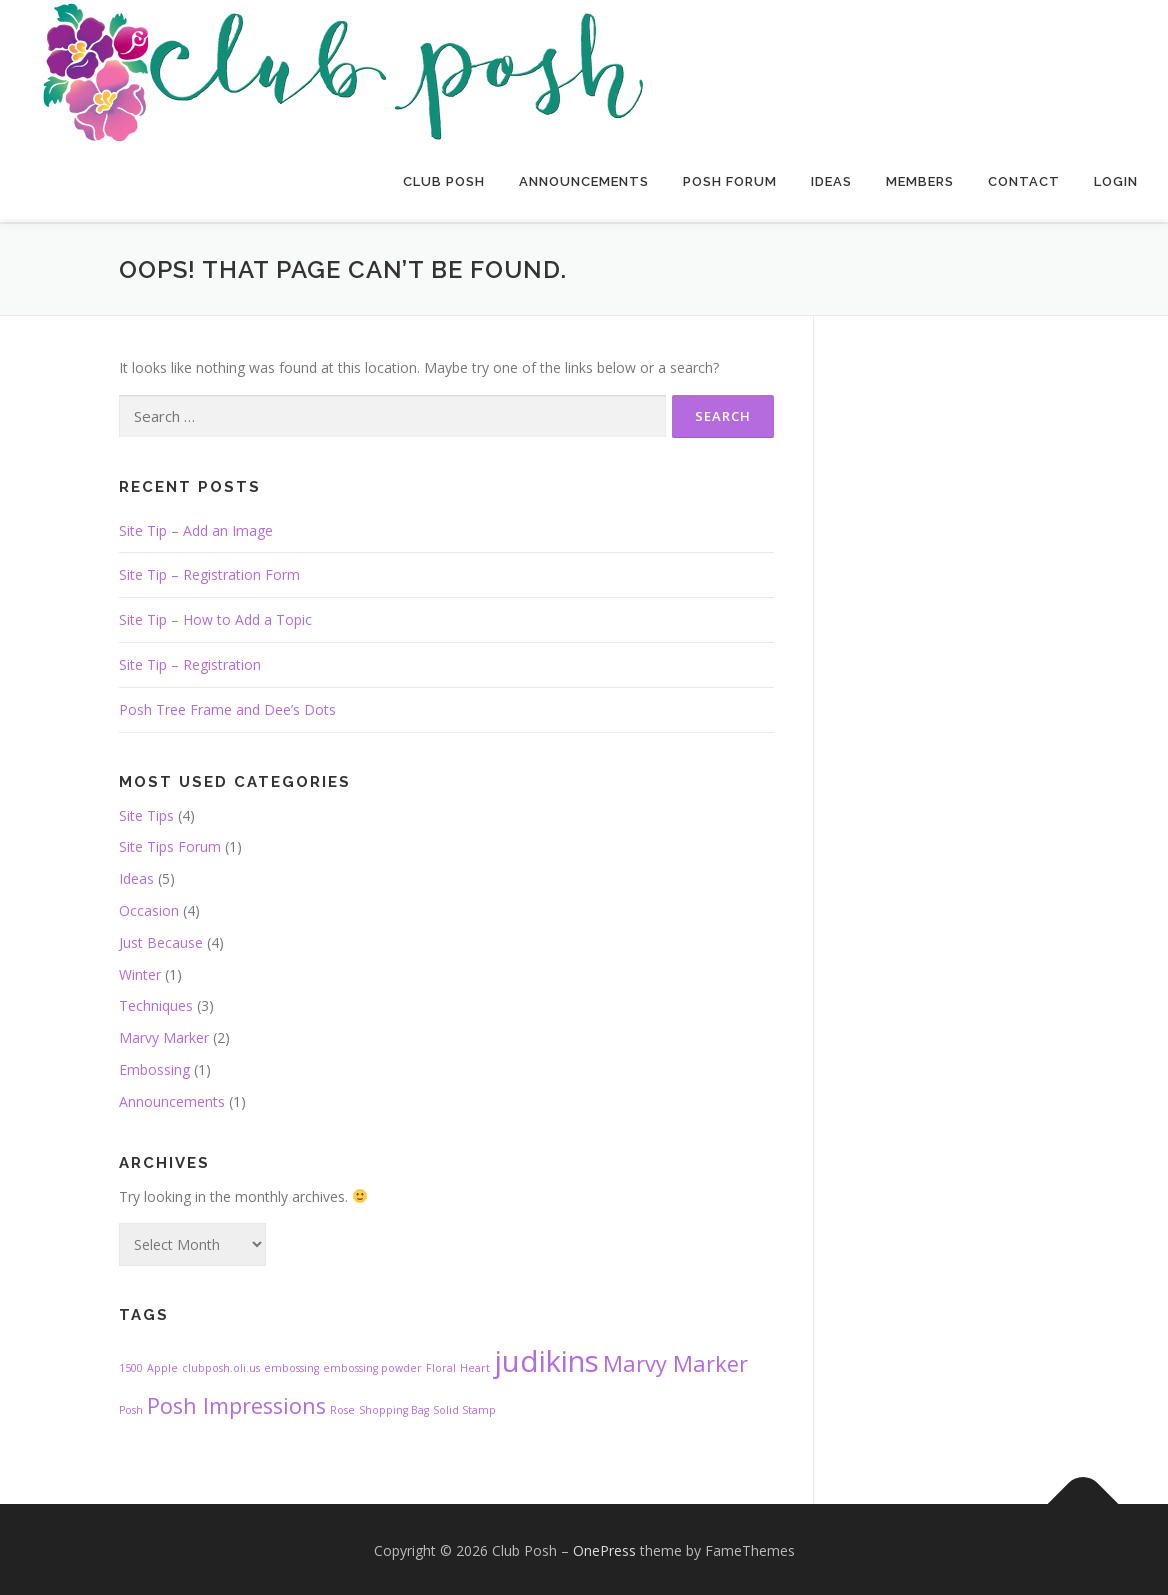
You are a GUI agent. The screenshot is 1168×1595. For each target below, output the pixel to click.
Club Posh (444, 181)
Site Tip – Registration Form (209, 571)
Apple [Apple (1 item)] (162, 1365)
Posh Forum (730, 181)
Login (1116, 181)
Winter (140, 970)
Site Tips (146, 811)
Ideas (831, 181)
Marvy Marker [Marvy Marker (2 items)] (675, 1360)
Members (920, 181)
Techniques (156, 1002)
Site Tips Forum (170, 843)
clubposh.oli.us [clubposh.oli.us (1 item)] (221, 1365)
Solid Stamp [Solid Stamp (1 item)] (464, 1407)
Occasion (149, 906)
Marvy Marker (164, 1034)
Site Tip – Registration (190, 660)
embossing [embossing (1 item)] (291, 1365)
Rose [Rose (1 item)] (342, 1407)
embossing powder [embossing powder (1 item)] (372, 1365)
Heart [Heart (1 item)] (475, 1365)
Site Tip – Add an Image (196, 526)
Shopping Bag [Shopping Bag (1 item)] (394, 1407)
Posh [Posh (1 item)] (131, 1407)
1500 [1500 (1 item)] (131, 1365)
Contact (1024, 181)
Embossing (154, 1065)
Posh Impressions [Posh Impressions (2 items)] (236, 1402)
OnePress (604, 1547)
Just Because (161, 938)
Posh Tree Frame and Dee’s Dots (227, 705)
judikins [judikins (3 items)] (546, 1358)
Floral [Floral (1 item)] (441, 1365)
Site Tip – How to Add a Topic (215, 616)
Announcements (584, 181)
